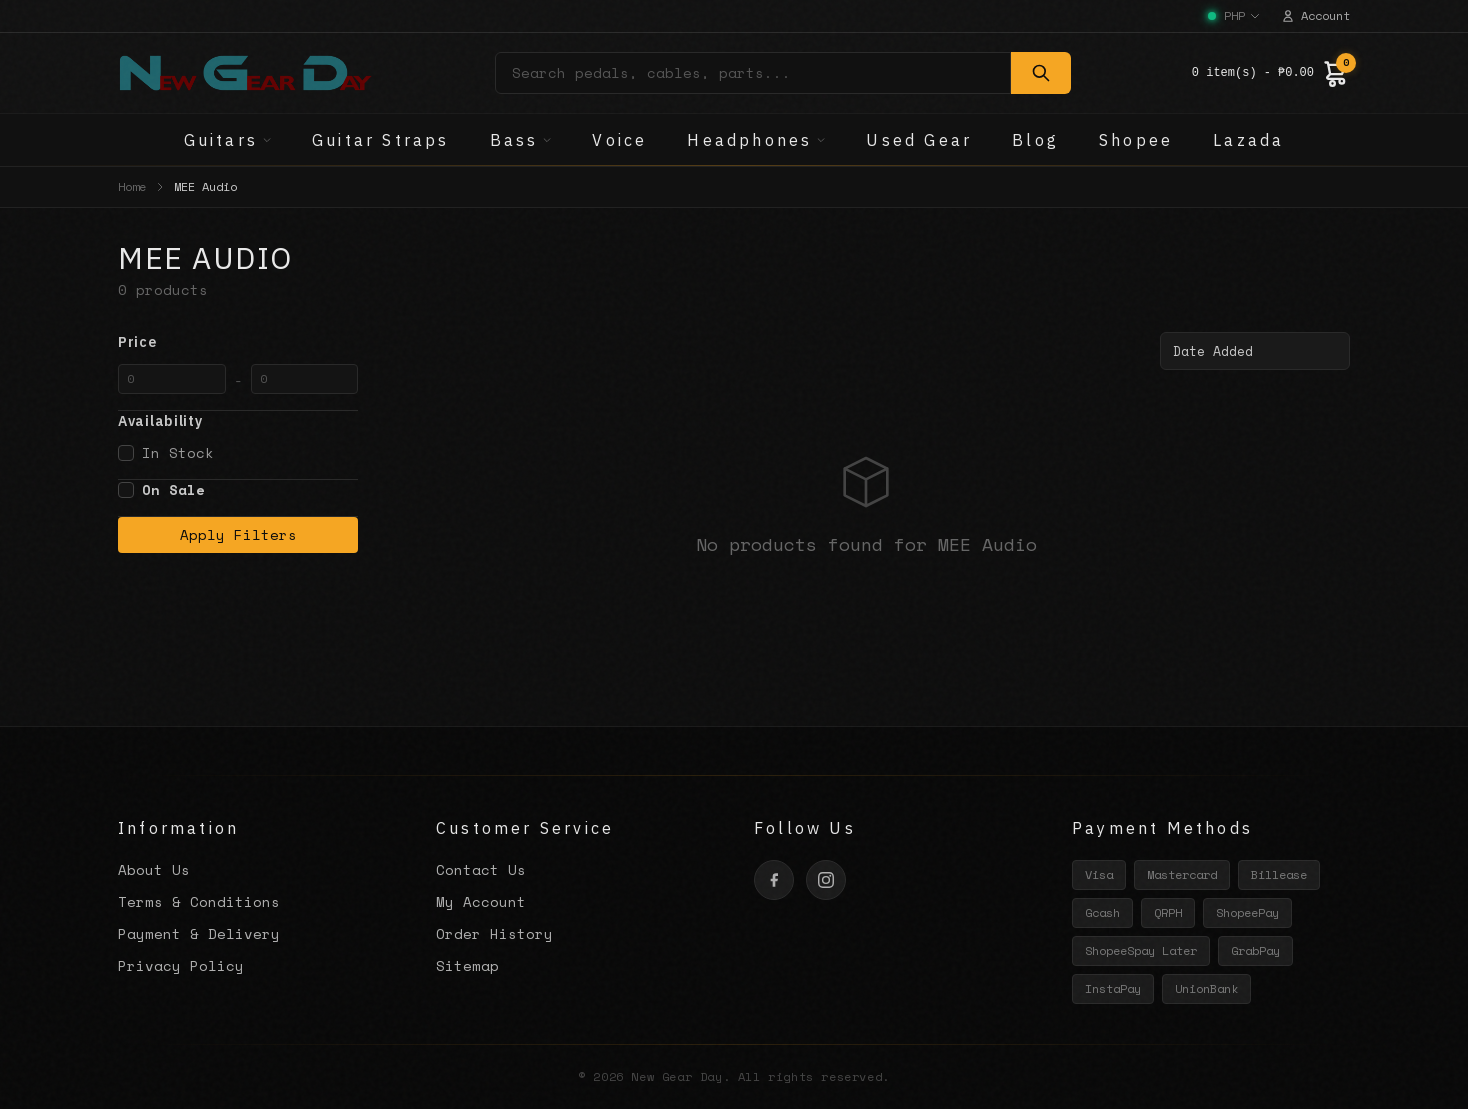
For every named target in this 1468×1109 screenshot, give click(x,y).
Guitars (228, 140)
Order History (494, 933)
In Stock (166, 453)
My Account (481, 901)
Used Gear (919, 140)
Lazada (1248, 140)
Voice (619, 140)
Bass (521, 140)
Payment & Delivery (199, 933)
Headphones (756, 140)
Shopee (1136, 140)
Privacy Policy (181, 965)
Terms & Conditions (199, 901)
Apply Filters (238, 534)
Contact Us (481, 869)
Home (132, 187)
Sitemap (467, 965)
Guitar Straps (381, 140)
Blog (1035, 140)
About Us (154, 869)
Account (1315, 16)
